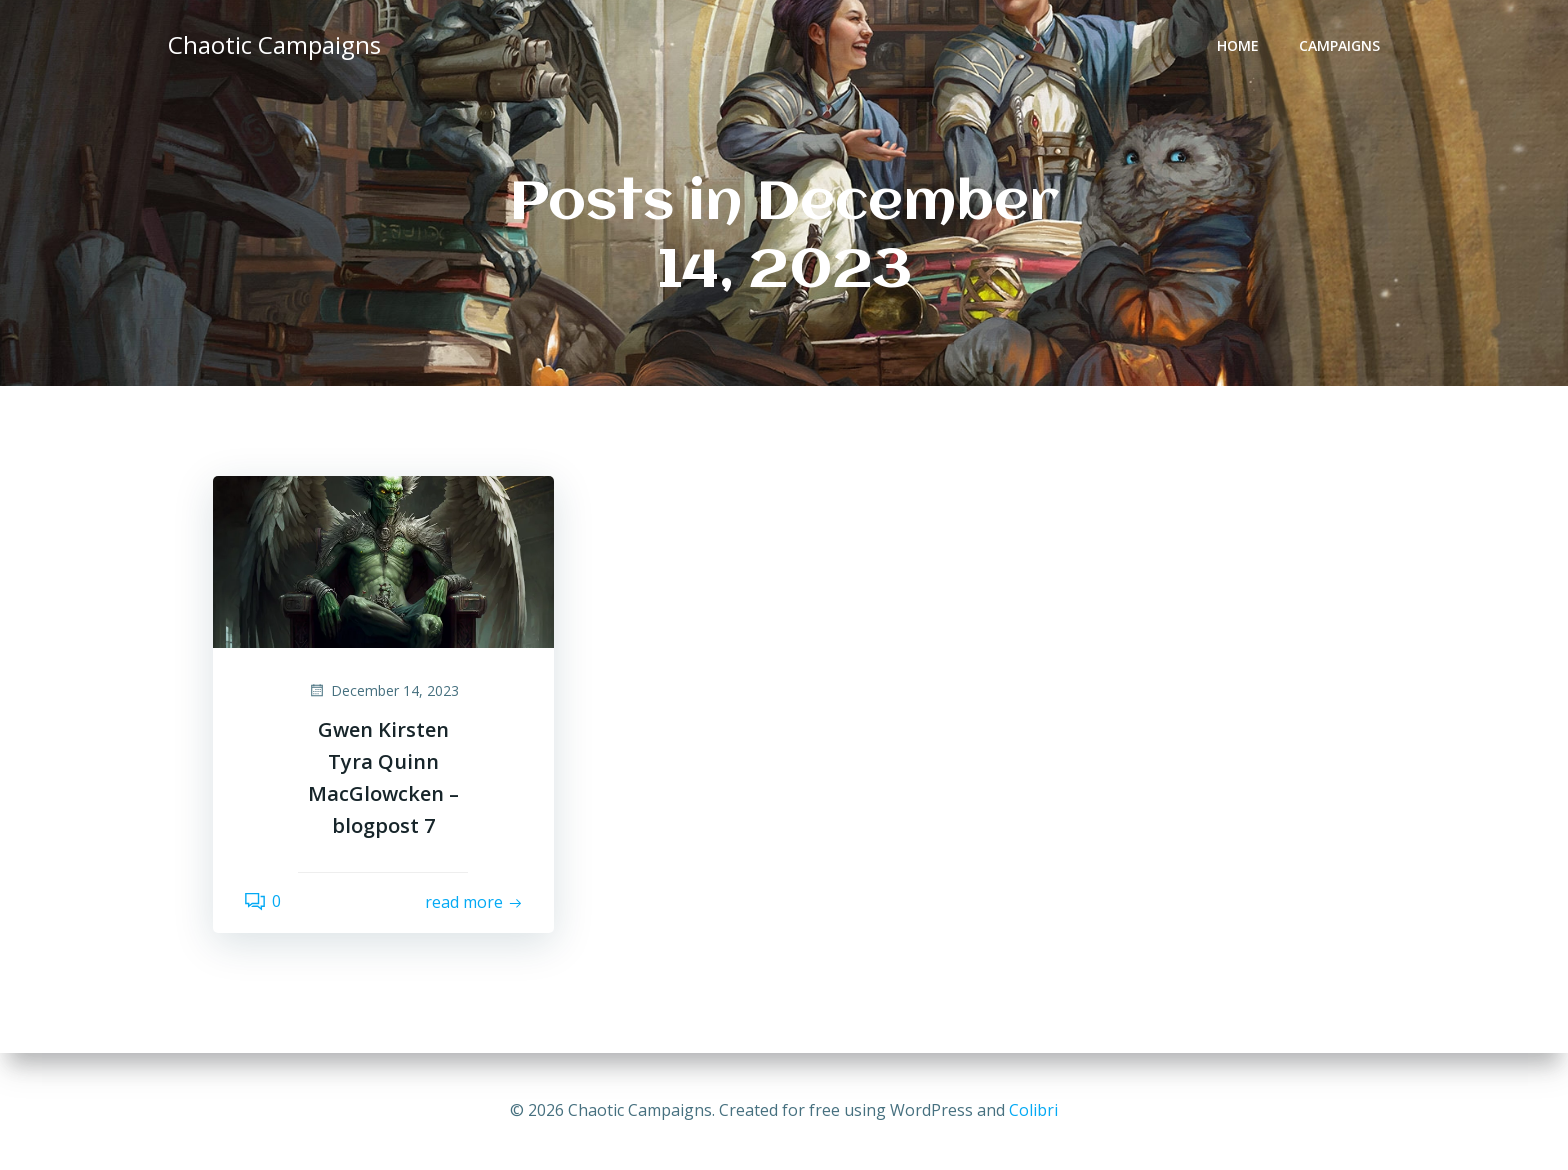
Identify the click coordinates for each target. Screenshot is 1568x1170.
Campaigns (1339, 45)
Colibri (1033, 1110)
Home (1238, 45)
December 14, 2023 (383, 690)
